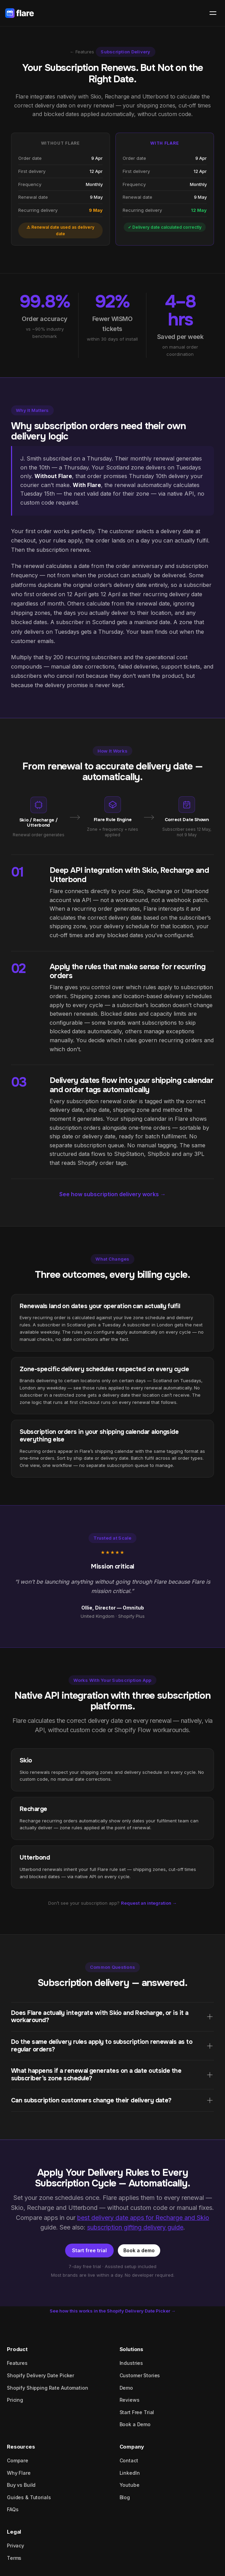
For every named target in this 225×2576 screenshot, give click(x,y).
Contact (129, 2460)
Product (17, 2349)
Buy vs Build (21, 2485)
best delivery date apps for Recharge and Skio (143, 2217)
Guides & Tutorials (29, 2497)
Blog (125, 2497)
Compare (17, 2460)
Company (132, 2446)
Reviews (130, 2400)
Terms (14, 2558)
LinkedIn (130, 2473)
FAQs (12, 2509)
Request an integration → (149, 1903)
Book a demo (139, 2250)
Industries (131, 2363)
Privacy (15, 2545)
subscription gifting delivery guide (135, 2227)
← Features (82, 51)
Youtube (130, 2485)
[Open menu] (213, 13)
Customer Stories (140, 2375)
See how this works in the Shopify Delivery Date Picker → (113, 2311)
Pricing (15, 2400)
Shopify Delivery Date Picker (40, 2375)
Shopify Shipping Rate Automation (47, 2388)
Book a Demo (135, 2424)
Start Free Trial (137, 2412)
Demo (126, 2388)
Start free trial (89, 2250)
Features (17, 2363)
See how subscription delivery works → (112, 1194)
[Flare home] (19, 13)
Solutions (132, 2349)
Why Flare (19, 2473)
